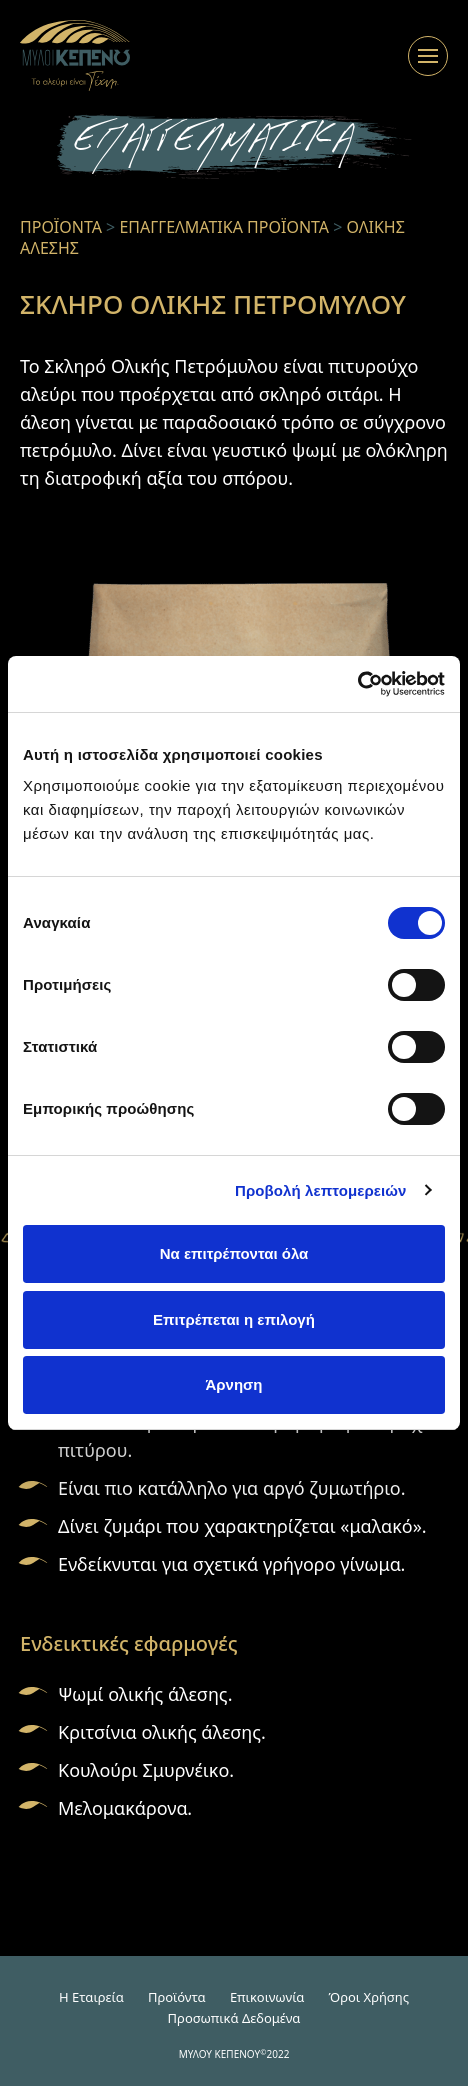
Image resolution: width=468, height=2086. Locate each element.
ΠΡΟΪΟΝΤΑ (61, 227)
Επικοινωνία (267, 1997)
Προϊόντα (177, 1997)
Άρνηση (233, 1384)
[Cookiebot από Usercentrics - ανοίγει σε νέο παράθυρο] (357, 684)
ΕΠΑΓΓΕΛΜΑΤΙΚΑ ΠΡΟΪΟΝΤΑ (224, 227)
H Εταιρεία (91, 1997)
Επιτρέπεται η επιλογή (234, 1319)
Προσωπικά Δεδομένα (234, 2018)
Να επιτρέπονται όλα (234, 1253)
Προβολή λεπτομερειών (321, 1190)
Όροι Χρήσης (369, 1997)
